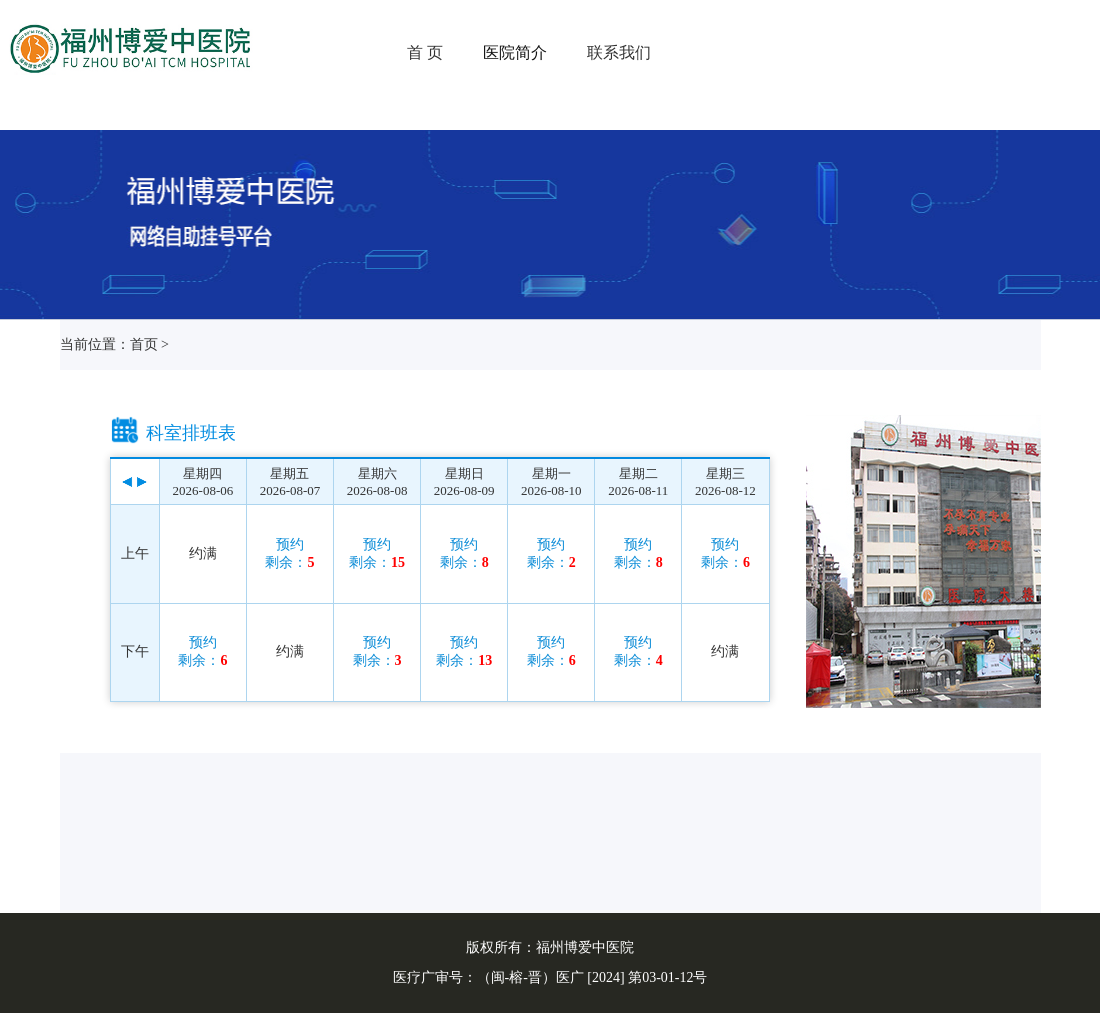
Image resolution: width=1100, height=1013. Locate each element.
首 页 (425, 52)
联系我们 (619, 52)
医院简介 (515, 52)
